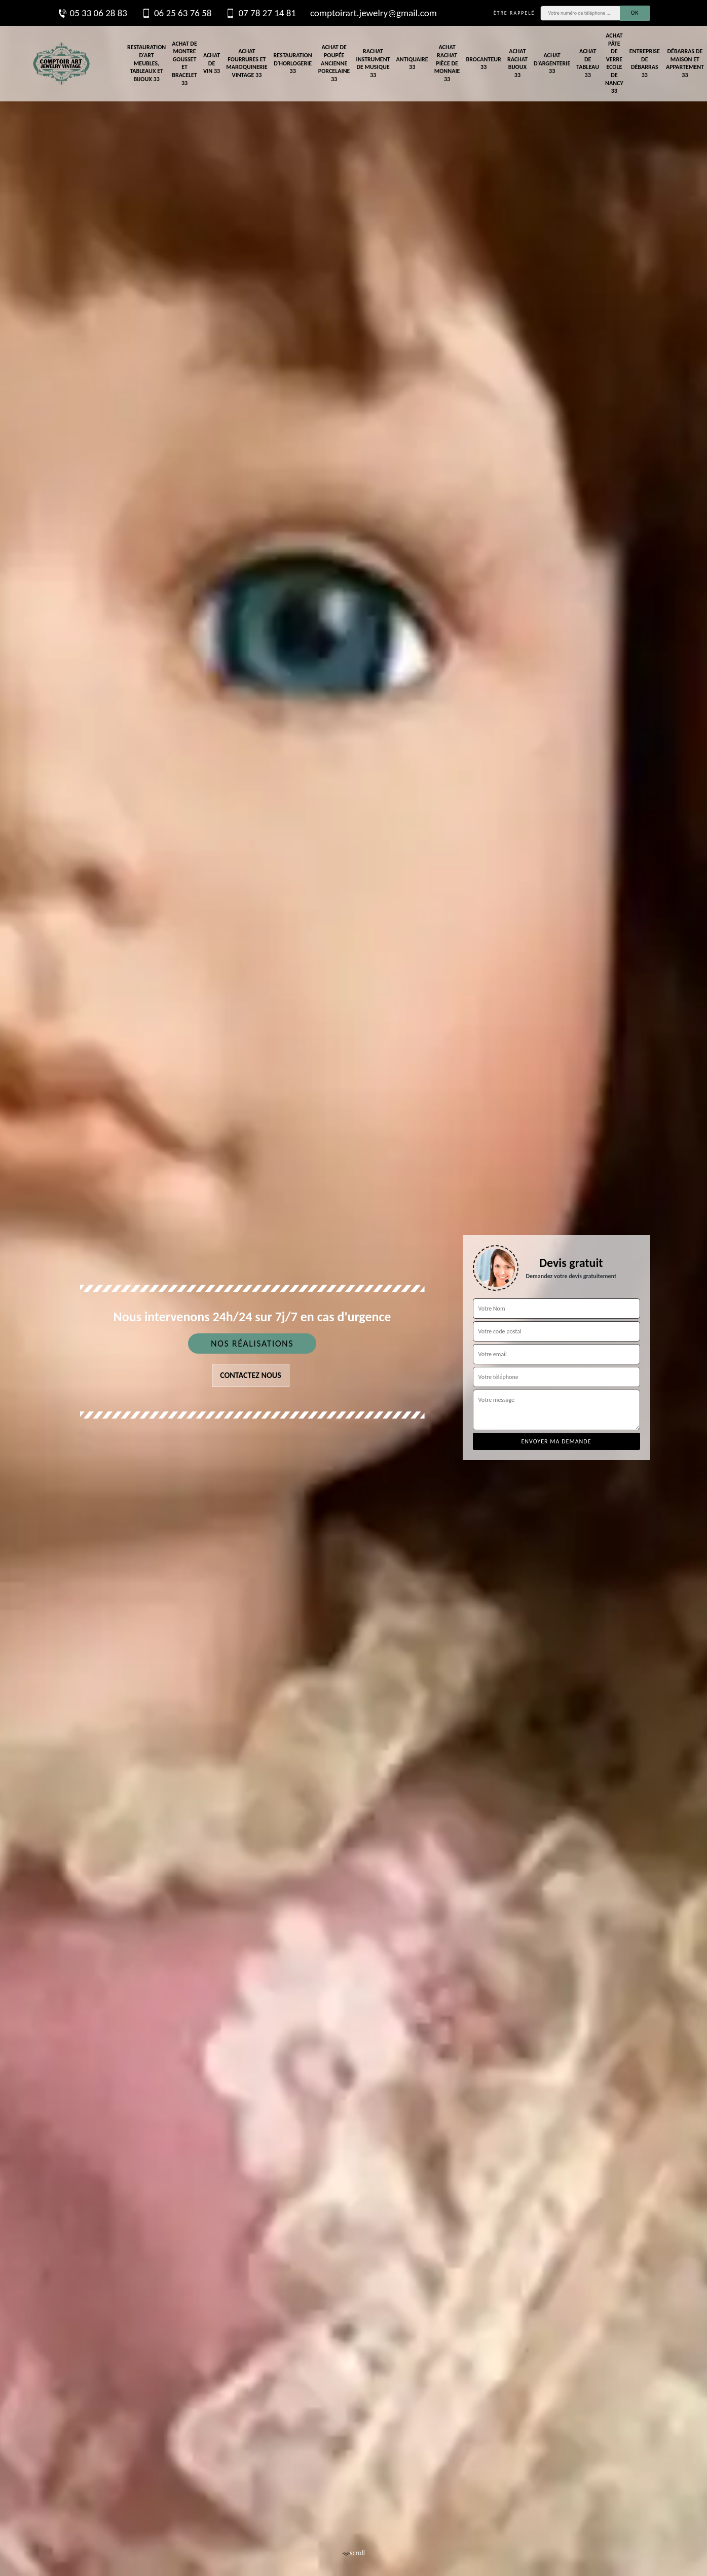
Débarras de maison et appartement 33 (685, 63)
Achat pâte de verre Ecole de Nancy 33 (614, 63)
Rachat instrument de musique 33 (373, 63)
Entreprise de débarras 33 (644, 63)
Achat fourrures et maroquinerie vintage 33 (246, 63)
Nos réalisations (252, 1343)
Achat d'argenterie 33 (552, 63)
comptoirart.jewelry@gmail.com (373, 13)
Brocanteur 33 (483, 63)
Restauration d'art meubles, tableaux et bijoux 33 (146, 63)
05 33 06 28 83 (92, 13)
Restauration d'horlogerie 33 (293, 63)
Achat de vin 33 (211, 63)
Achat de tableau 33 (587, 63)
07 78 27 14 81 (260, 13)
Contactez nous (250, 1375)
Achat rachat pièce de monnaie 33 (447, 63)
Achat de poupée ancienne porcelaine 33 (334, 63)
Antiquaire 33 (412, 63)
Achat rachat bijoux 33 (517, 63)
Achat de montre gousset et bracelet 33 (184, 63)
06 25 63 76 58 (176, 13)
